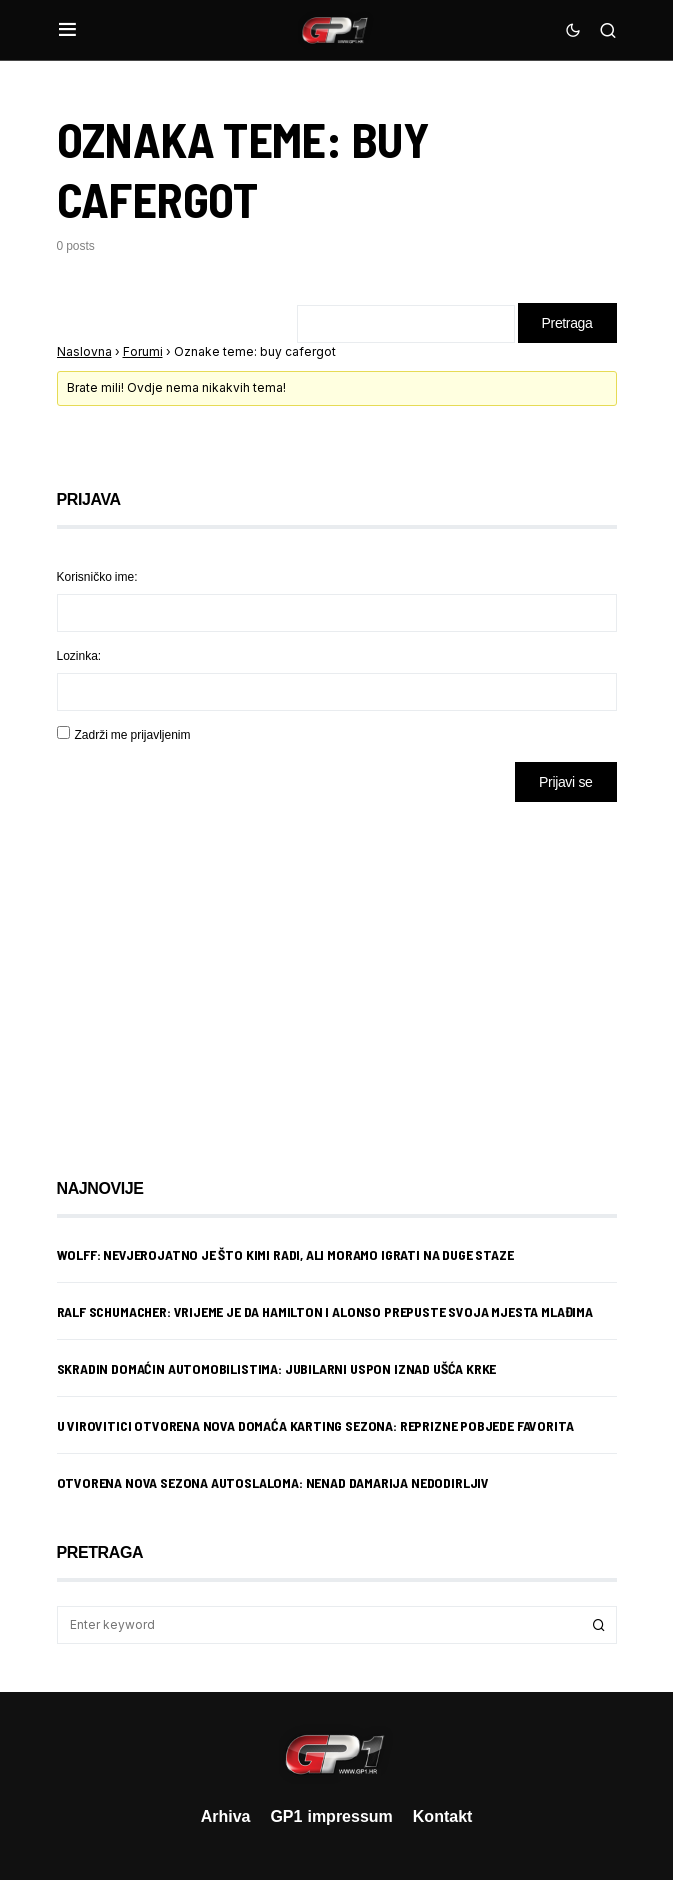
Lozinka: (79, 655)
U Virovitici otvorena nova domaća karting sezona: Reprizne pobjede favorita (315, 1425)
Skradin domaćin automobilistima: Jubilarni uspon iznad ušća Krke (277, 1368)
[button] (67, 30)
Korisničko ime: (97, 576)
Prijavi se (565, 781)
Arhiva (226, 1816)
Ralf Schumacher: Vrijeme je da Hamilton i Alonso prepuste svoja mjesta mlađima (325, 1311)
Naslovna (84, 351)
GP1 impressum (331, 1816)
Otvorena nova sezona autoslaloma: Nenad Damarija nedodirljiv (273, 1482)
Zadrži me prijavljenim (133, 734)
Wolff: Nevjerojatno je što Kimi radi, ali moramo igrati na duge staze (285, 1254)
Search (599, 1625)
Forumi (143, 351)
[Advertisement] (217, 975)
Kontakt (443, 1816)
